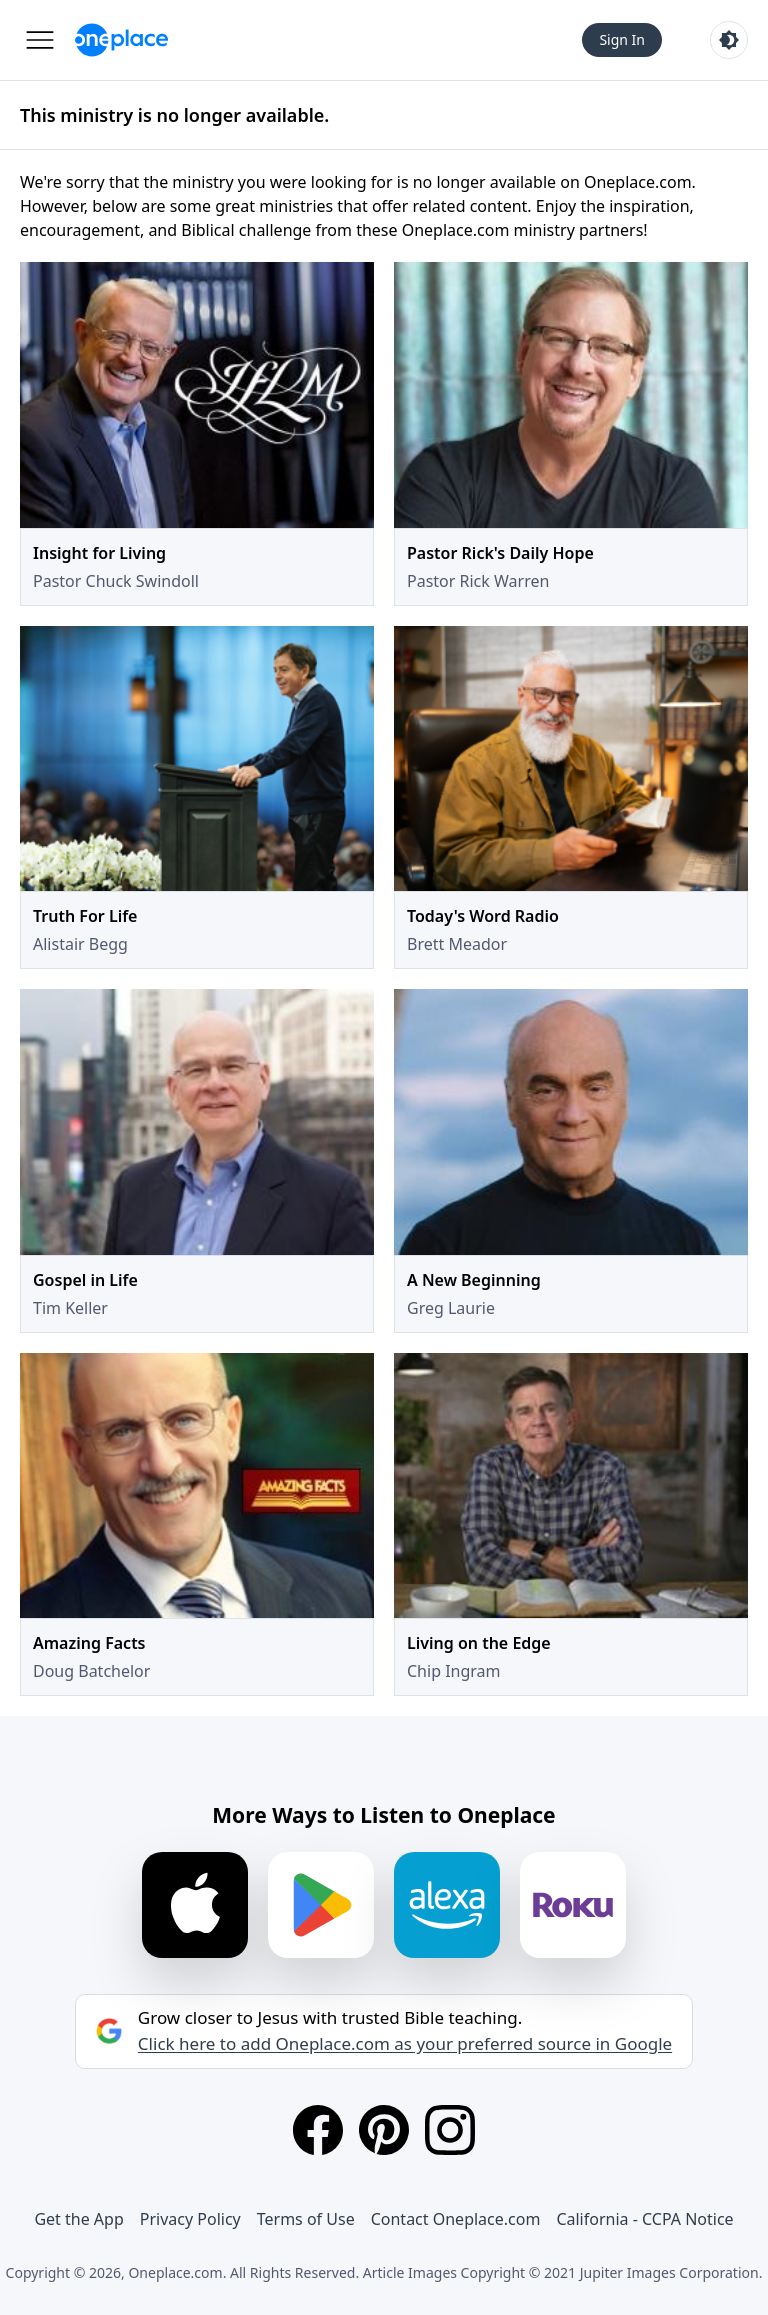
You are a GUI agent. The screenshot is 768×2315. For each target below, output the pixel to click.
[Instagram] (450, 2130)
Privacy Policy (190, 2219)
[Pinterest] (384, 2130)
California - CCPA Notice (644, 2219)
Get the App (78, 2219)
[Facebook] (318, 2130)
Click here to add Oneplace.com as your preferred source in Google (405, 2044)
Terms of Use (306, 2219)
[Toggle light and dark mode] (729, 40)
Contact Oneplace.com (456, 2219)
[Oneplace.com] (121, 40)
